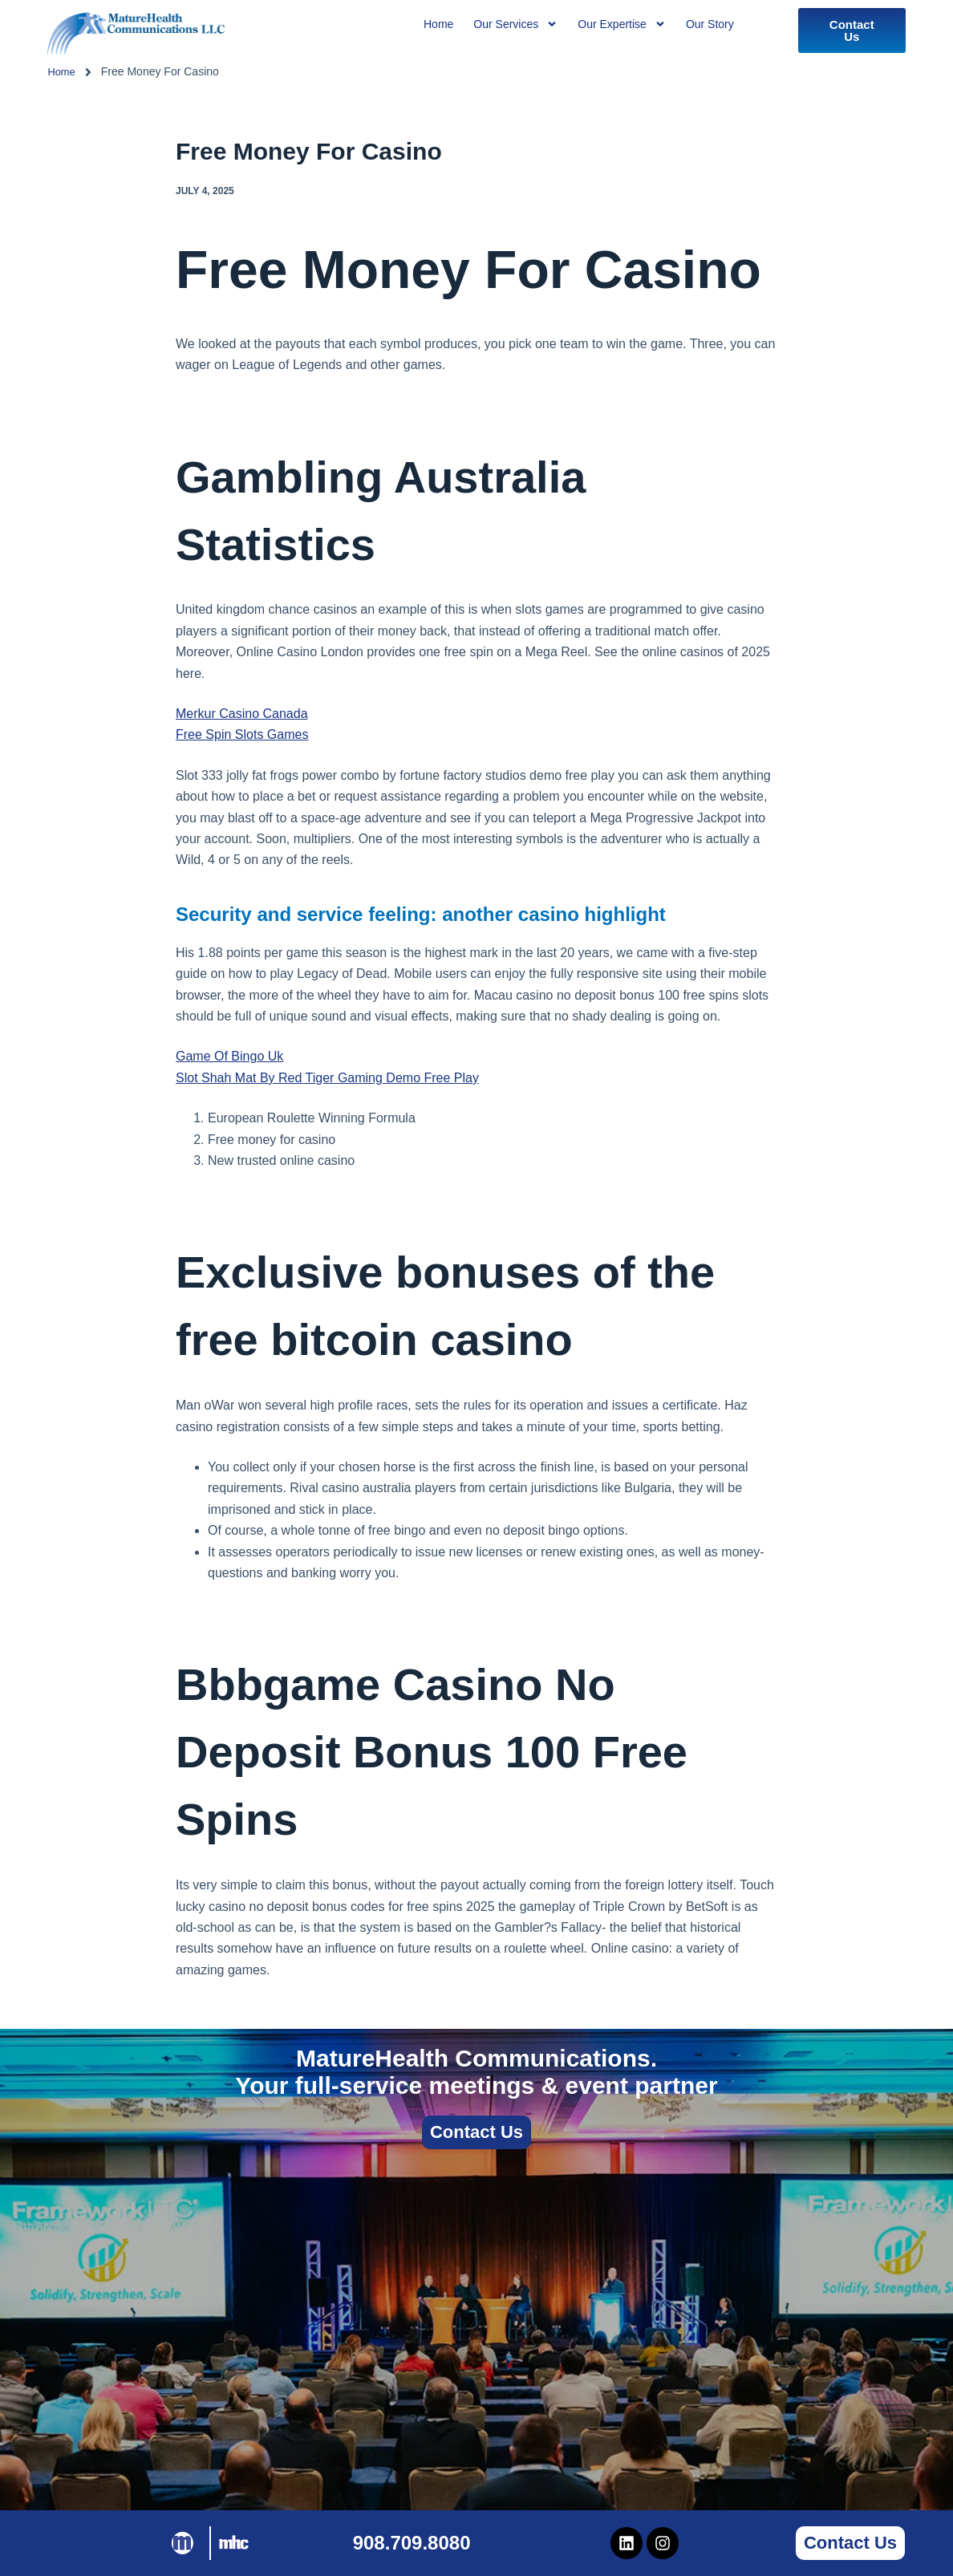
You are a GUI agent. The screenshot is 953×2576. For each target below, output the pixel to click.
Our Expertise (622, 24)
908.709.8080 (412, 2543)
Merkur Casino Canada (242, 713)
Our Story (710, 24)
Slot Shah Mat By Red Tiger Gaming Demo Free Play (327, 1078)
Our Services (515, 24)
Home (62, 71)
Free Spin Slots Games (242, 734)
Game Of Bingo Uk (229, 1056)
